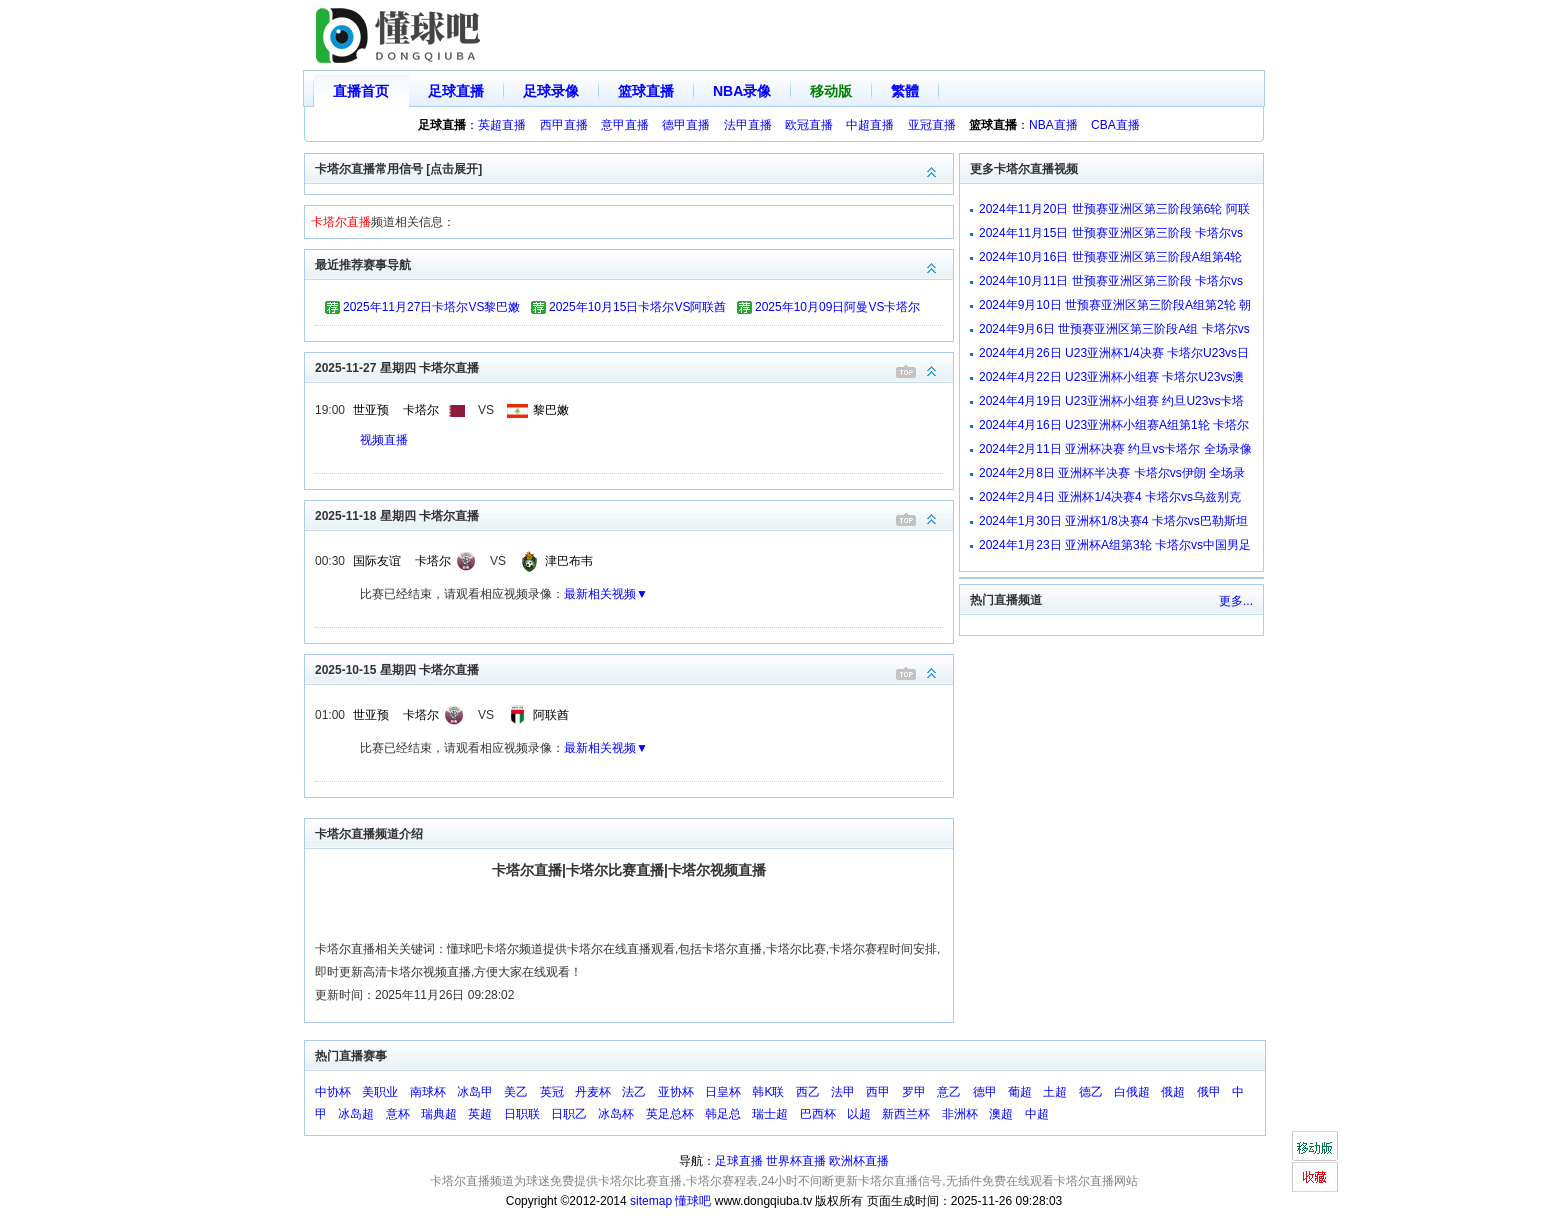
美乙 (516, 1092)
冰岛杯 (616, 1114)
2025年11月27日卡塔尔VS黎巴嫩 (431, 307)
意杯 (398, 1114)
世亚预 (371, 410)
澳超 (1001, 1114)
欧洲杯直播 (859, 1161)
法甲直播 (748, 125)
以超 (859, 1114)
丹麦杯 (593, 1092)
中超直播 (870, 125)
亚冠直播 (932, 125)
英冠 (552, 1092)
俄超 (1173, 1092)
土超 (1055, 1092)
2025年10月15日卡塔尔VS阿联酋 (637, 307)
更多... (1236, 601)
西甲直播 (564, 125)
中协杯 (333, 1092)
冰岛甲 (475, 1092)
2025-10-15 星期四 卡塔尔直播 (634, 668)
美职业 (380, 1092)
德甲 (985, 1092)
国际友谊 (377, 561)
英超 (480, 1114)
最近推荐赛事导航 (634, 263)
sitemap (651, 1201)
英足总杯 (670, 1114)
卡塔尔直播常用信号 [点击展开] (634, 167)
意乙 (949, 1092)
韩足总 (723, 1114)
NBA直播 (1053, 125)
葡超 (1020, 1092)
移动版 (831, 91)
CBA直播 (1115, 125)
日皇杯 (723, 1092)
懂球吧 (693, 1201)
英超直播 (502, 125)
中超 (1037, 1114)
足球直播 (456, 91)
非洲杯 (960, 1114)
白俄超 (1132, 1092)
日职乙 (569, 1114)
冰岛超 (356, 1114)
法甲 (843, 1092)
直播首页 (361, 91)
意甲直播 (625, 125)
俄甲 (1209, 1092)
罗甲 (914, 1092)
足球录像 (551, 91)
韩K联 (768, 1092)
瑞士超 (770, 1114)
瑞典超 (439, 1114)
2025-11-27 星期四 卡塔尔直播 (634, 366)
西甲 (878, 1092)
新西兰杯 (906, 1114)
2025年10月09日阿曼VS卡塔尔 (837, 307)
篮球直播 (646, 91)
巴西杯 (818, 1114)
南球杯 (428, 1092)
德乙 (1091, 1092)
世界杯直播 (796, 1161)
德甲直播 (686, 125)
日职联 (522, 1114)
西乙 (808, 1092)
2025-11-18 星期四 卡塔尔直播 (634, 514)
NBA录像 (742, 91)
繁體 (905, 91)
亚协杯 (676, 1092)
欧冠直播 (809, 125)
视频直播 (384, 440)
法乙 (634, 1092)
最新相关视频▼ (606, 594)
